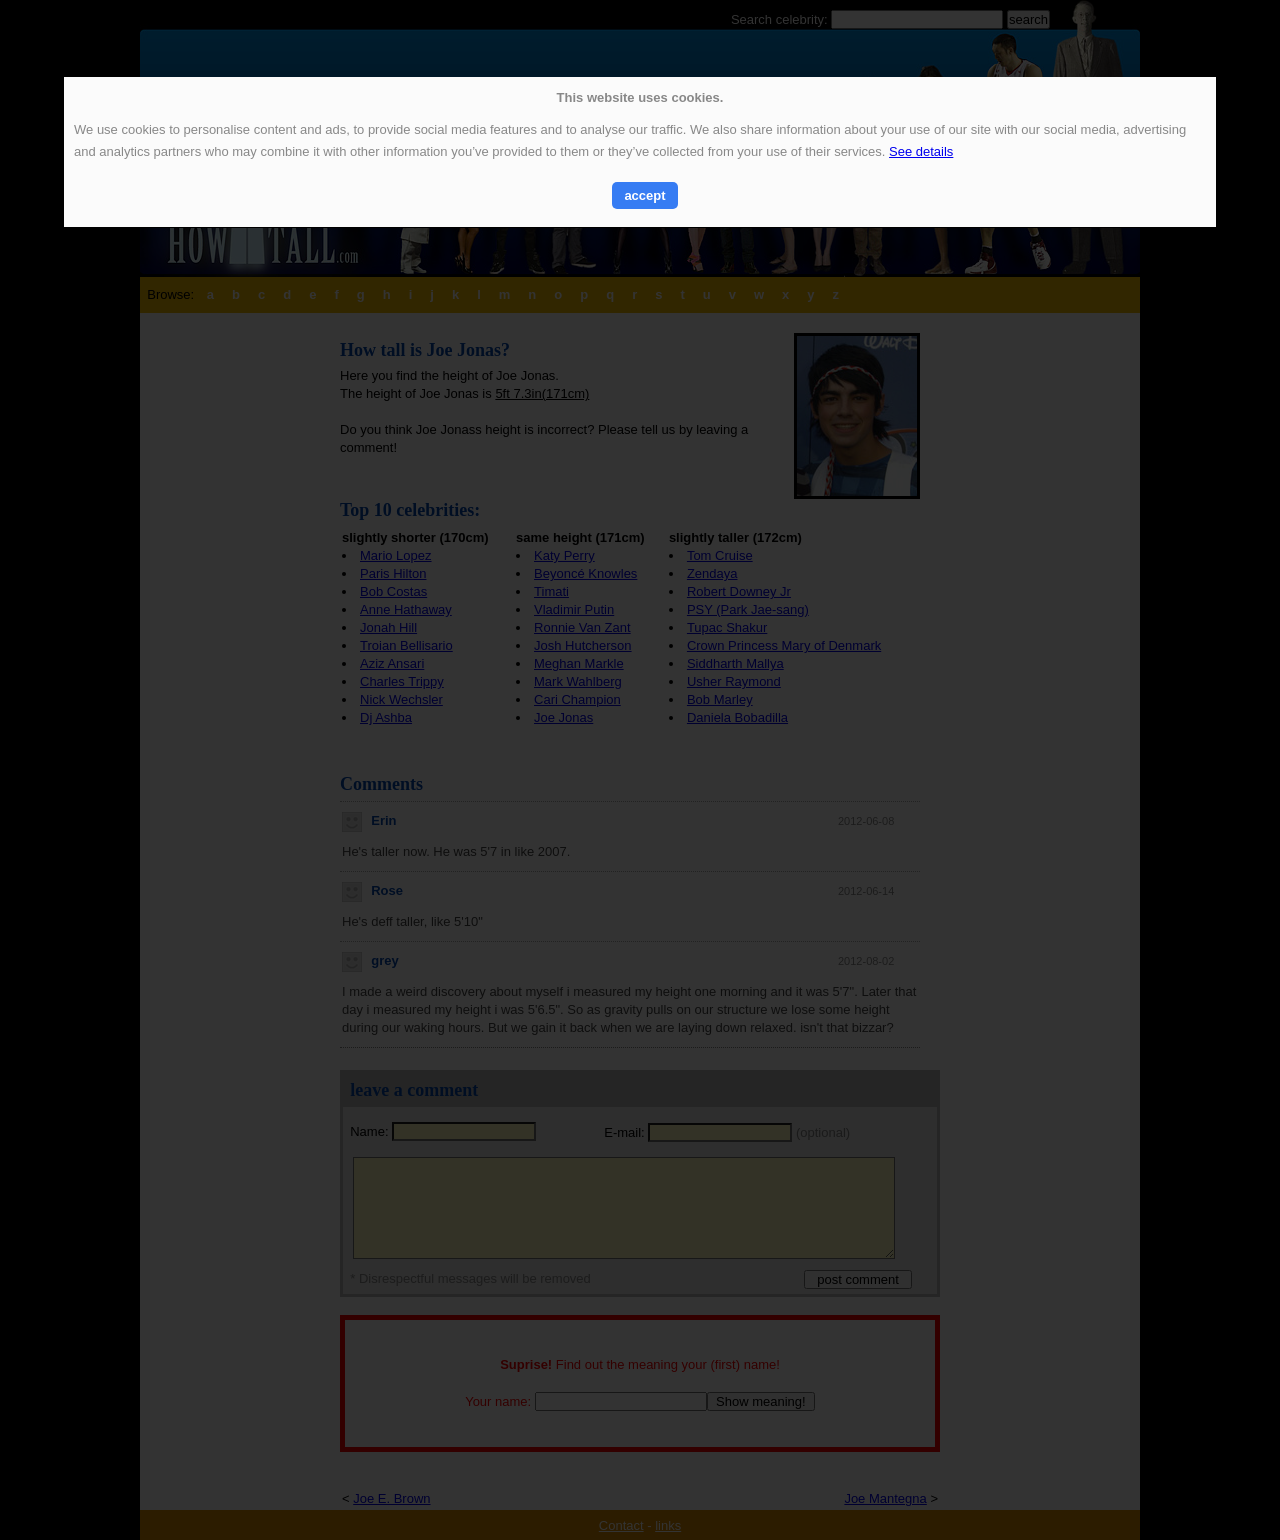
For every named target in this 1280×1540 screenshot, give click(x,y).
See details (921, 151)
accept (644, 195)
